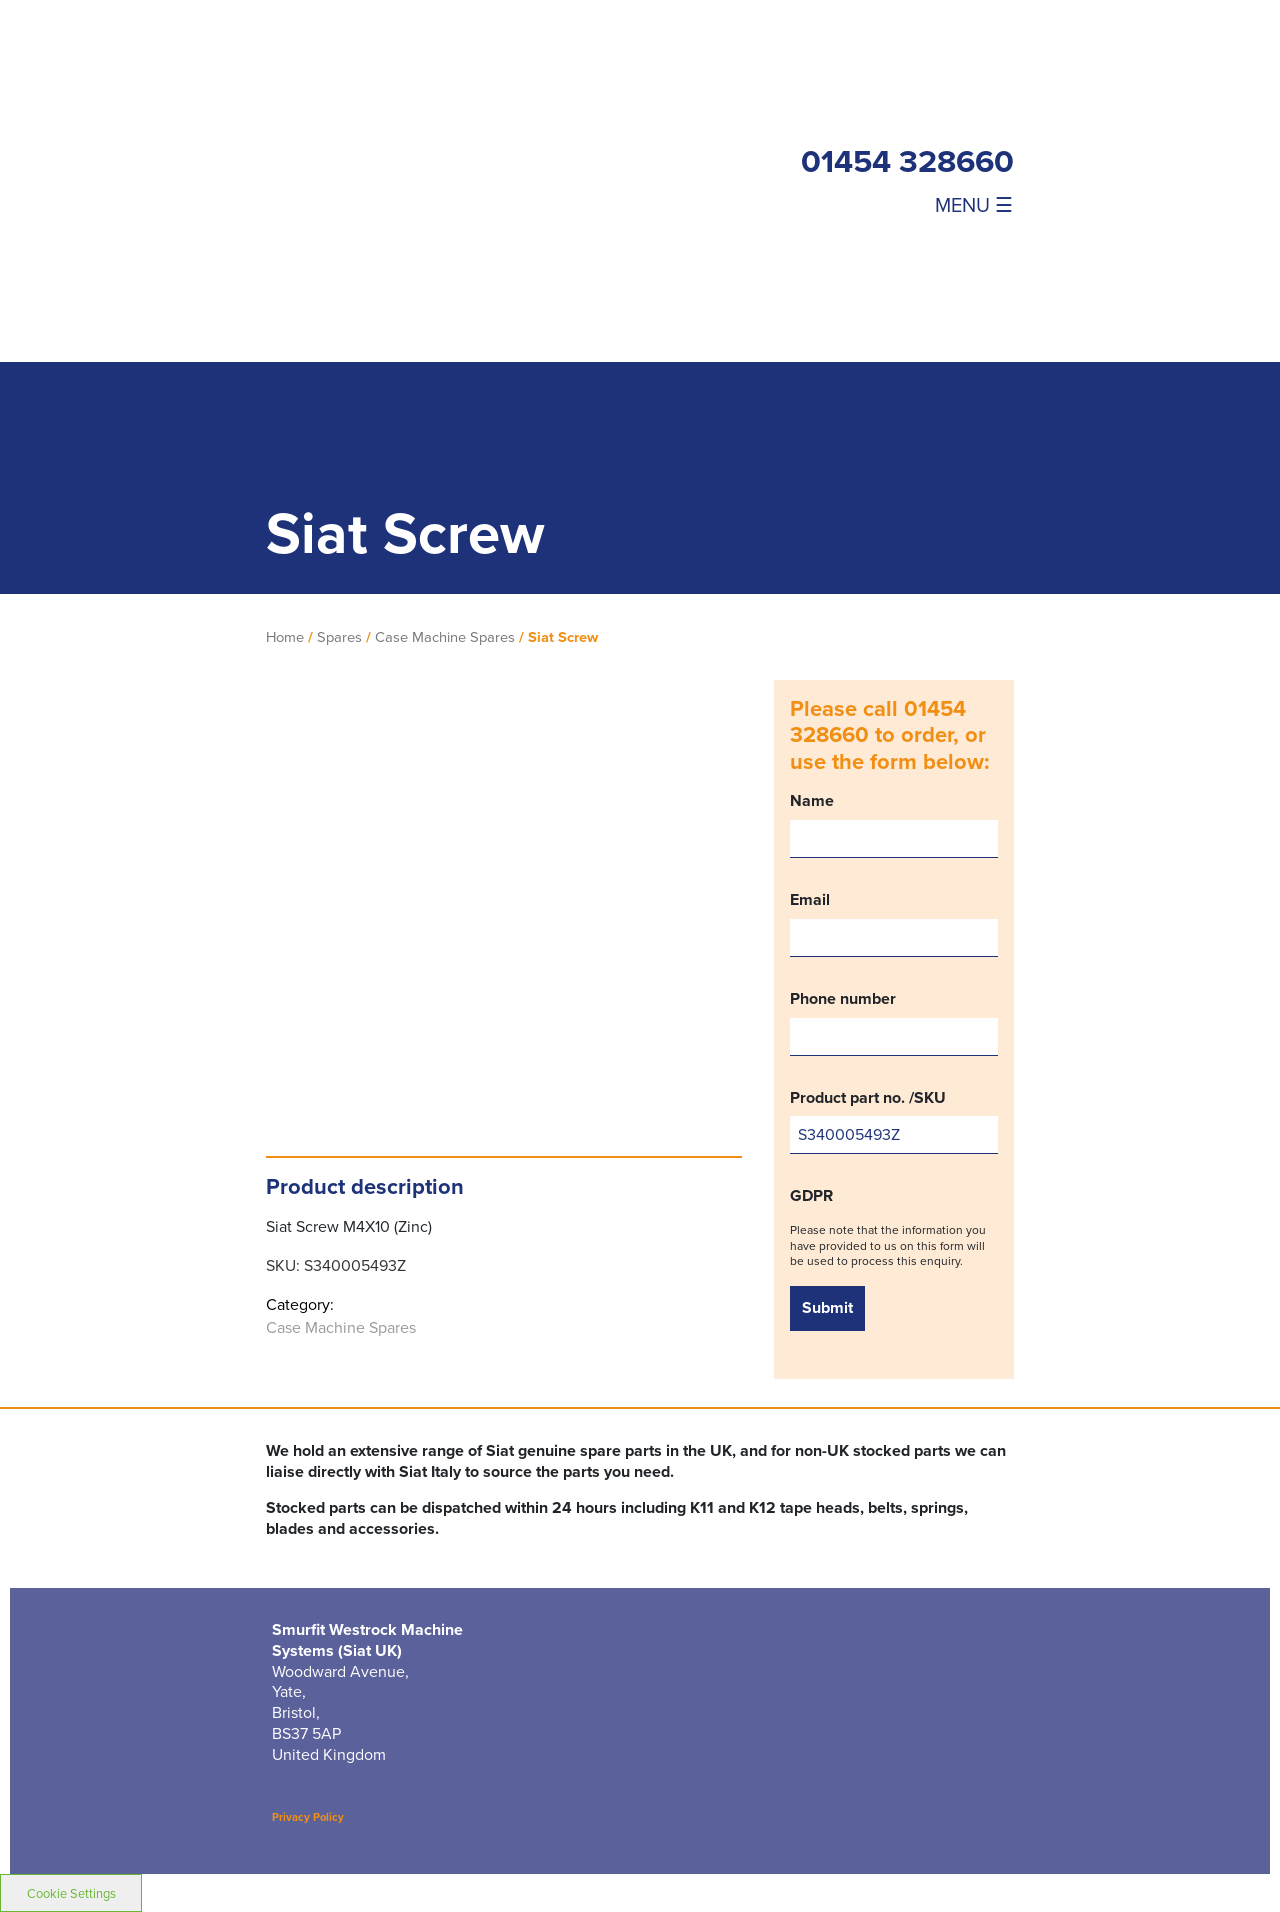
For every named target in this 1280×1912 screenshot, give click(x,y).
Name (894, 824)
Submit (827, 1307)
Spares (339, 637)
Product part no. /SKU (894, 1121)
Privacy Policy (308, 1817)
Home (285, 637)
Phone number (894, 1022)
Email (894, 923)
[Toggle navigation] (950, 204)
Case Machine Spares (445, 637)
